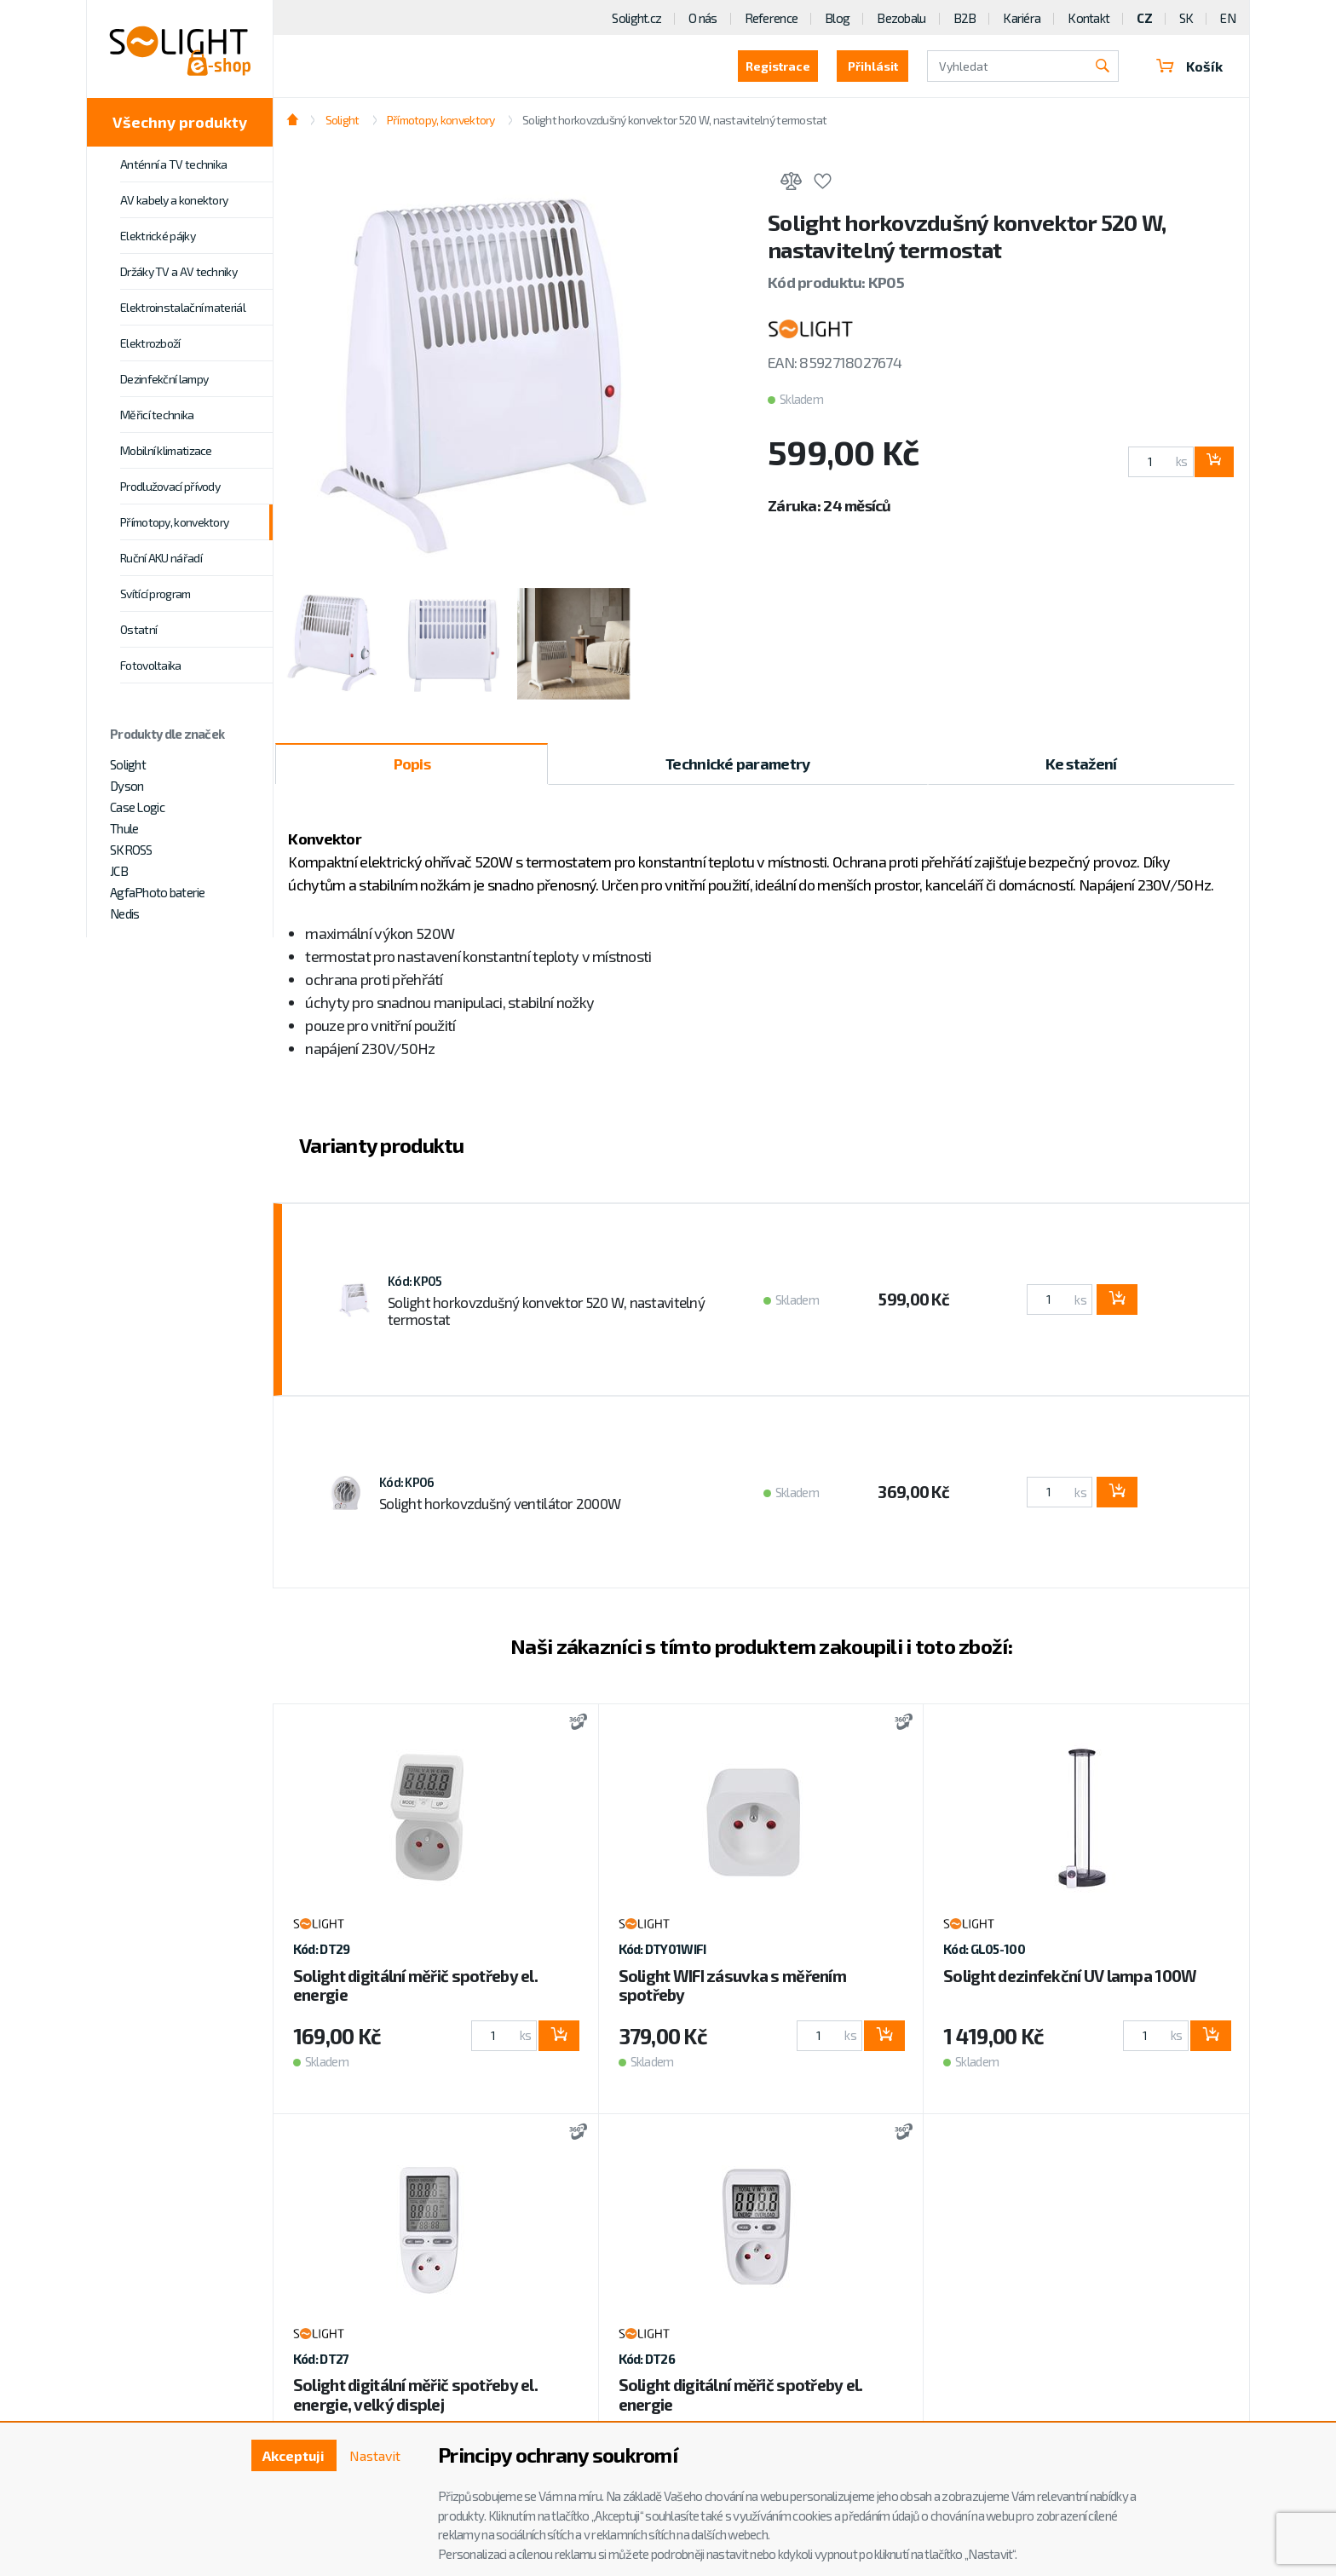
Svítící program (155, 593)
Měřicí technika (157, 414)
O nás (702, 18)
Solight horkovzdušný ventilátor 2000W (499, 1503)
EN (1227, 18)
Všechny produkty (179, 121)
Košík (1189, 66)
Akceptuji (293, 2455)
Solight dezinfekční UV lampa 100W (1069, 1975)
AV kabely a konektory (173, 200)
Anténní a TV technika (173, 164)
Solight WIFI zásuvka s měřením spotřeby (732, 1985)
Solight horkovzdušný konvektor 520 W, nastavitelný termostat (674, 119)
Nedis (124, 913)
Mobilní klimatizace (166, 450)
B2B (964, 18)
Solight (128, 764)
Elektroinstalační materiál (182, 307)
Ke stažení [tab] (1081, 763)
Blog (837, 18)
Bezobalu (901, 18)
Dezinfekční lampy (164, 379)
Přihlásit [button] (873, 66)
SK (1186, 18)
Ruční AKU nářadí (161, 557)
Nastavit (374, 2455)
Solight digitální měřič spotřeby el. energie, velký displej (415, 2394)
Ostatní (138, 629)
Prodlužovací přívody (170, 486)
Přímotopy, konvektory (174, 522)
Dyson (126, 785)
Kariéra (1021, 18)
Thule (124, 828)
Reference (771, 18)
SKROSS (131, 849)
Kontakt (1088, 18)
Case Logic (137, 807)
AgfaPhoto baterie (157, 892)
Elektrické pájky (157, 235)
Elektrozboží (150, 343)
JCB (119, 871)
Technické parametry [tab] (737, 763)
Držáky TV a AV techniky (178, 271)
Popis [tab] (412, 763)
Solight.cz (636, 18)
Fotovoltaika (150, 665)
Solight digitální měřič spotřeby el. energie (415, 1985)
